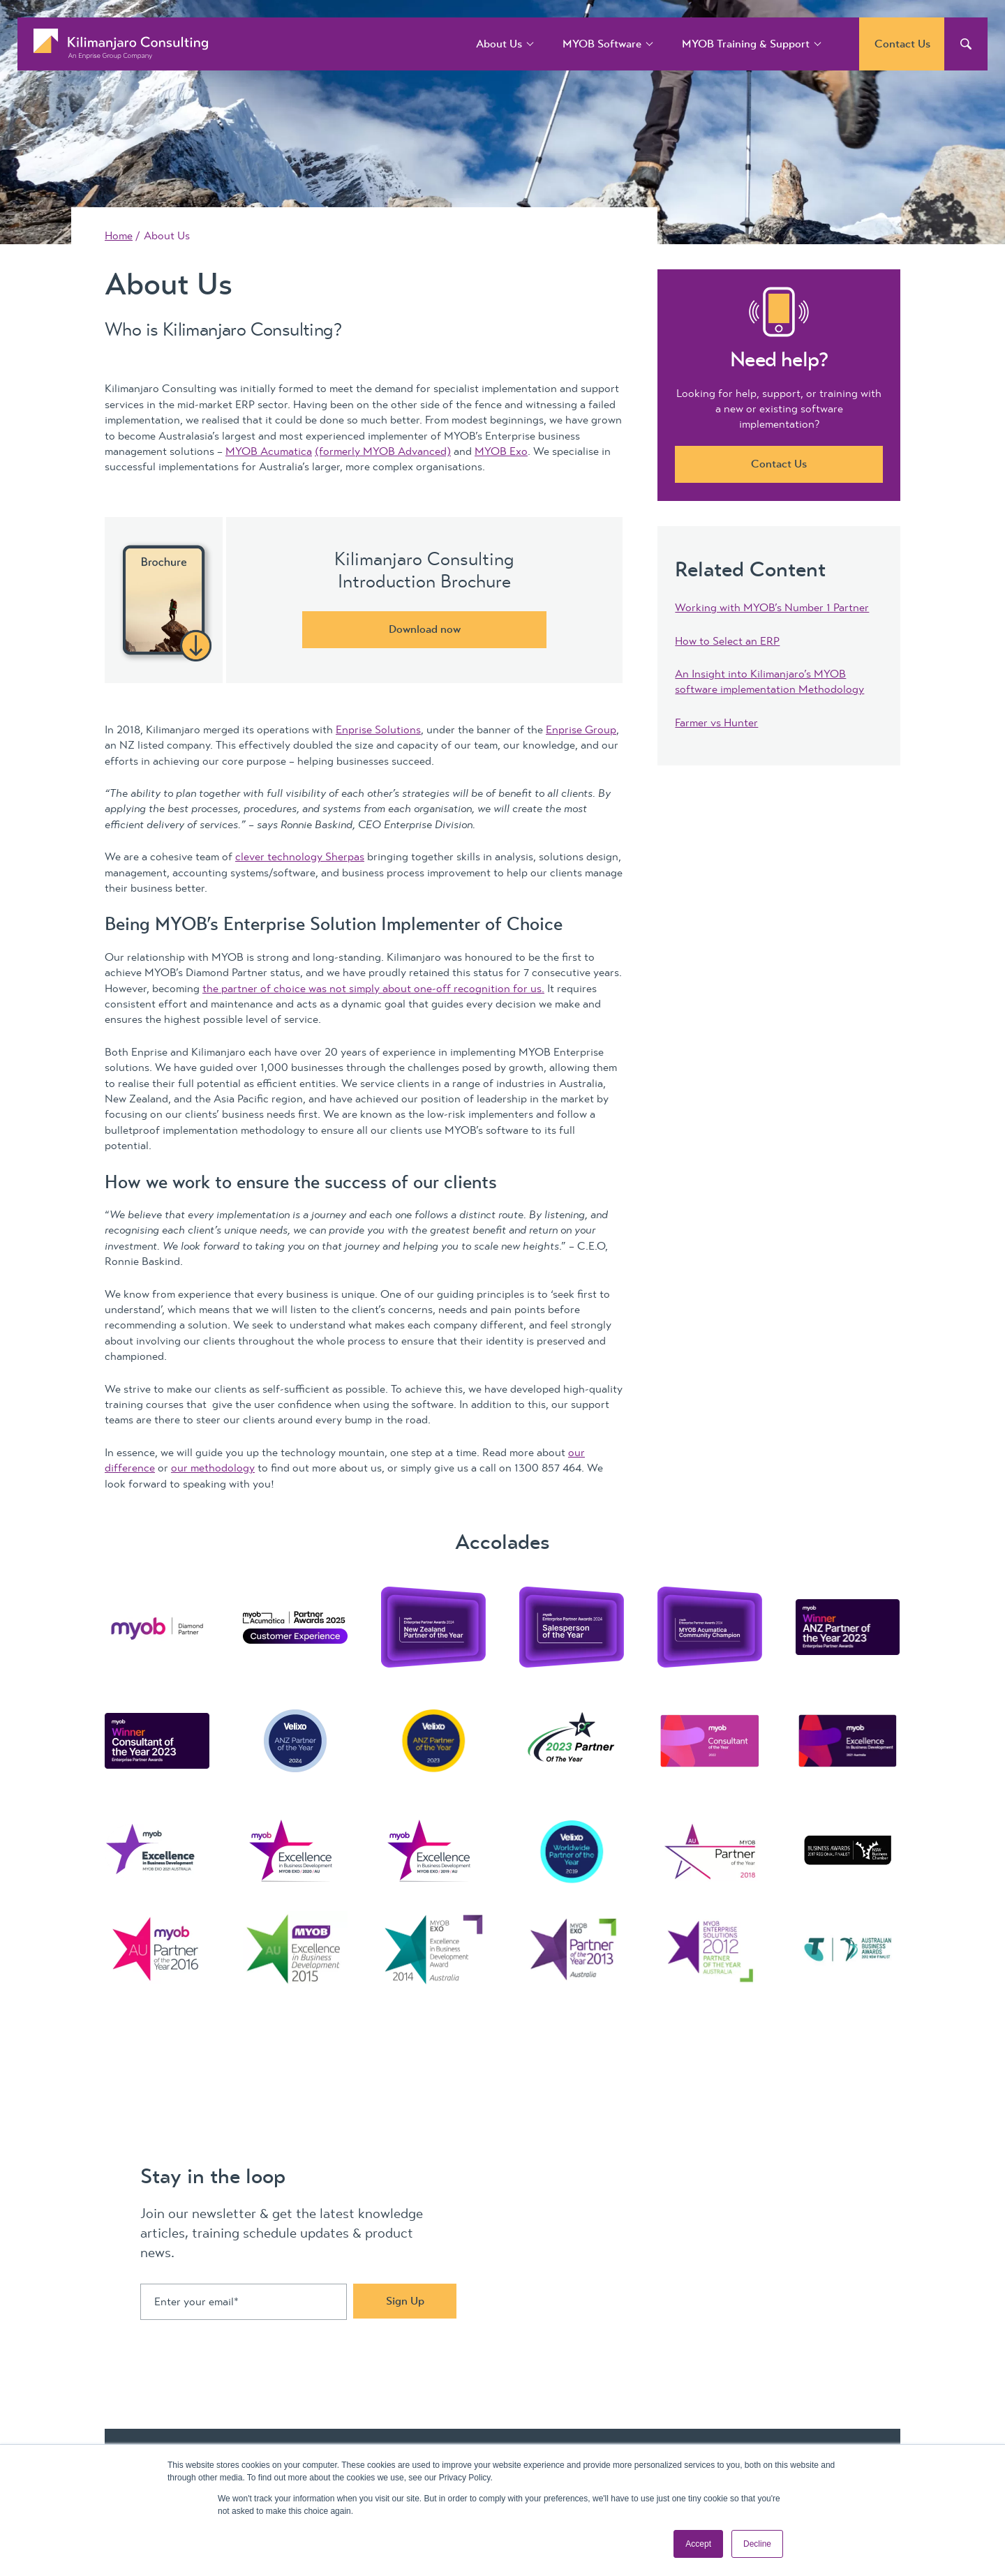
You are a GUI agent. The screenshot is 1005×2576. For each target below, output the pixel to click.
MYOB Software (602, 44)
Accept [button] (698, 2544)
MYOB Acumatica (268, 451)
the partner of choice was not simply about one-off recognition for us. (373, 989)
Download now (425, 629)
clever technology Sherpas (299, 857)
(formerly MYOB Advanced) (383, 451)
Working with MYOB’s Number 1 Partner (772, 608)
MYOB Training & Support (746, 44)
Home (119, 236)
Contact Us (902, 44)
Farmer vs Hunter (716, 723)
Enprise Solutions (378, 730)
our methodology (213, 1468)
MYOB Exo (501, 451)
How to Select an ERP (727, 641)
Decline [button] (757, 2544)
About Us (499, 44)
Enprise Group (581, 730)
